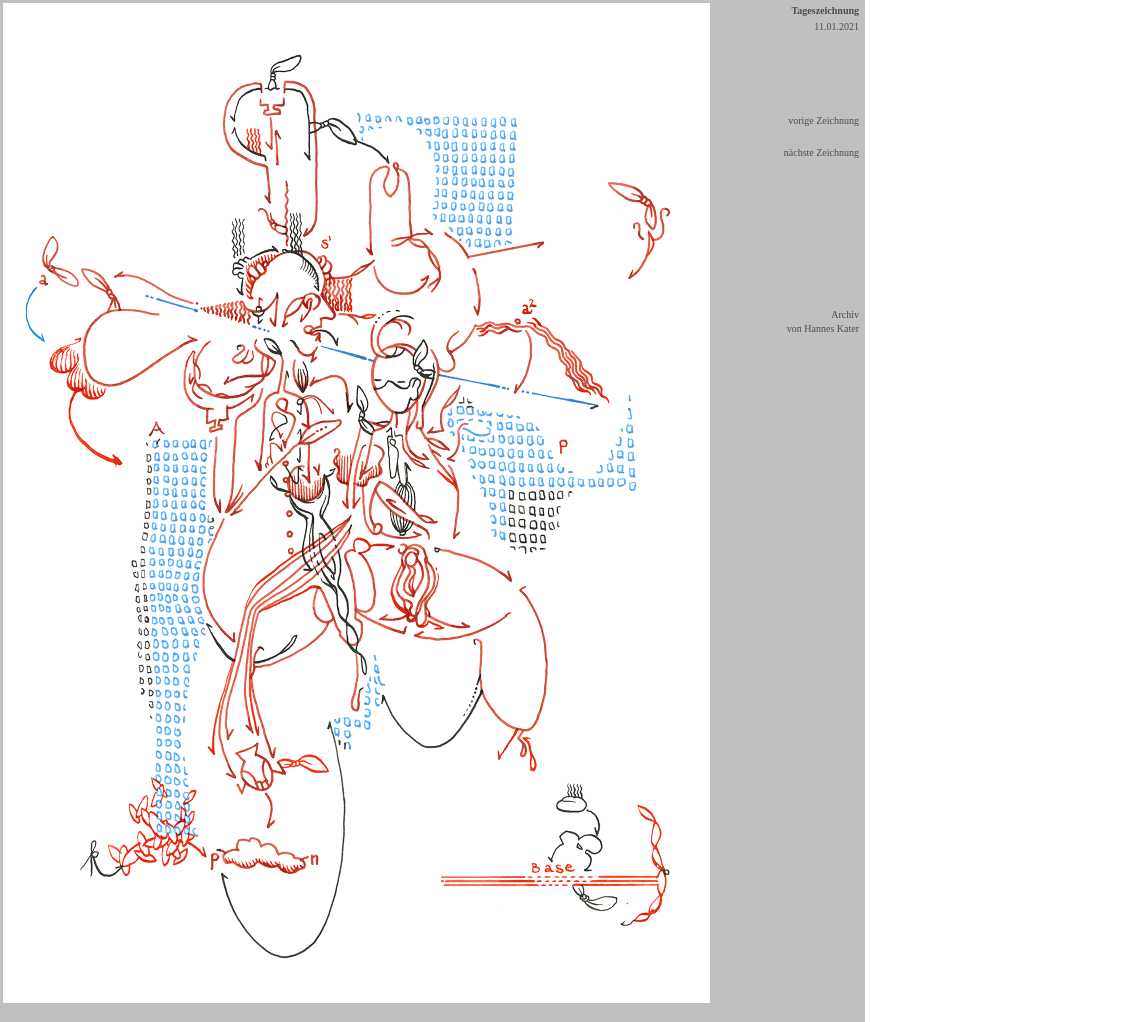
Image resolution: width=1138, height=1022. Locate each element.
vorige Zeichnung (823, 120)
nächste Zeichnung (821, 152)
